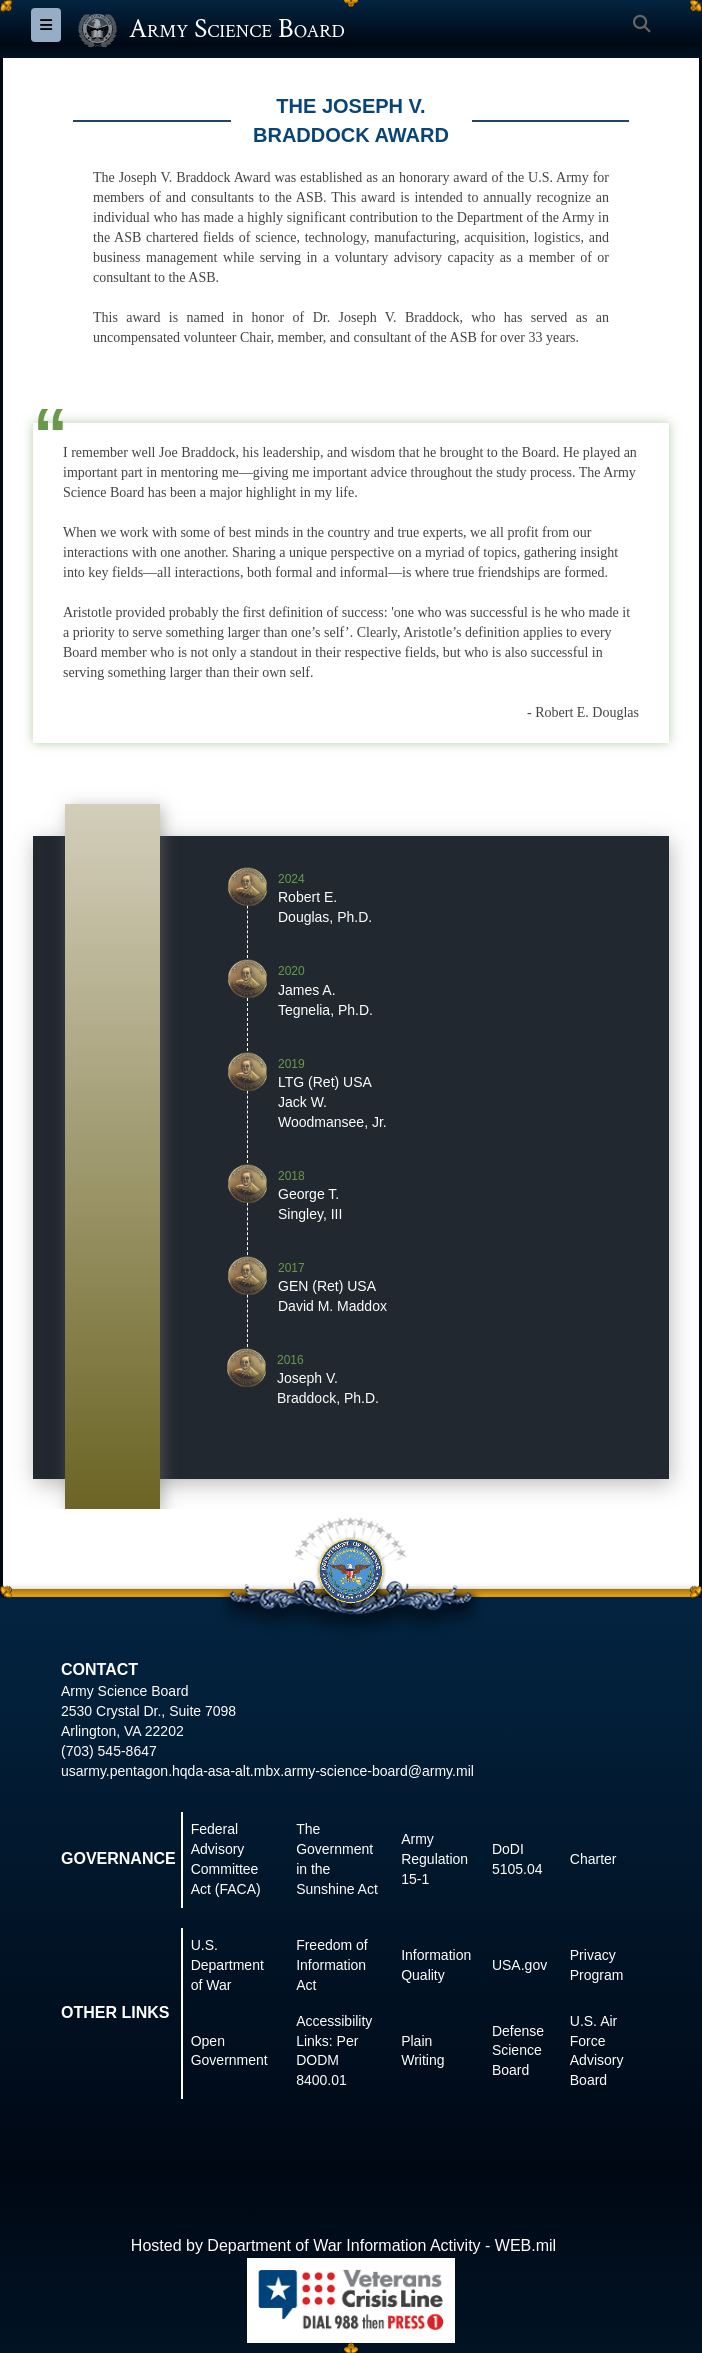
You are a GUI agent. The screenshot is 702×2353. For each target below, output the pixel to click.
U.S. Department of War (227, 1965)
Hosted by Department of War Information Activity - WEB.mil (343, 2245)
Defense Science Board (518, 2051)
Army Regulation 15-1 (434, 1859)
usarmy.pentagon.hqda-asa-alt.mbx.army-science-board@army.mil (267, 1771)
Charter (593, 1859)
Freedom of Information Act (332, 1965)
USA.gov (519, 1965)
